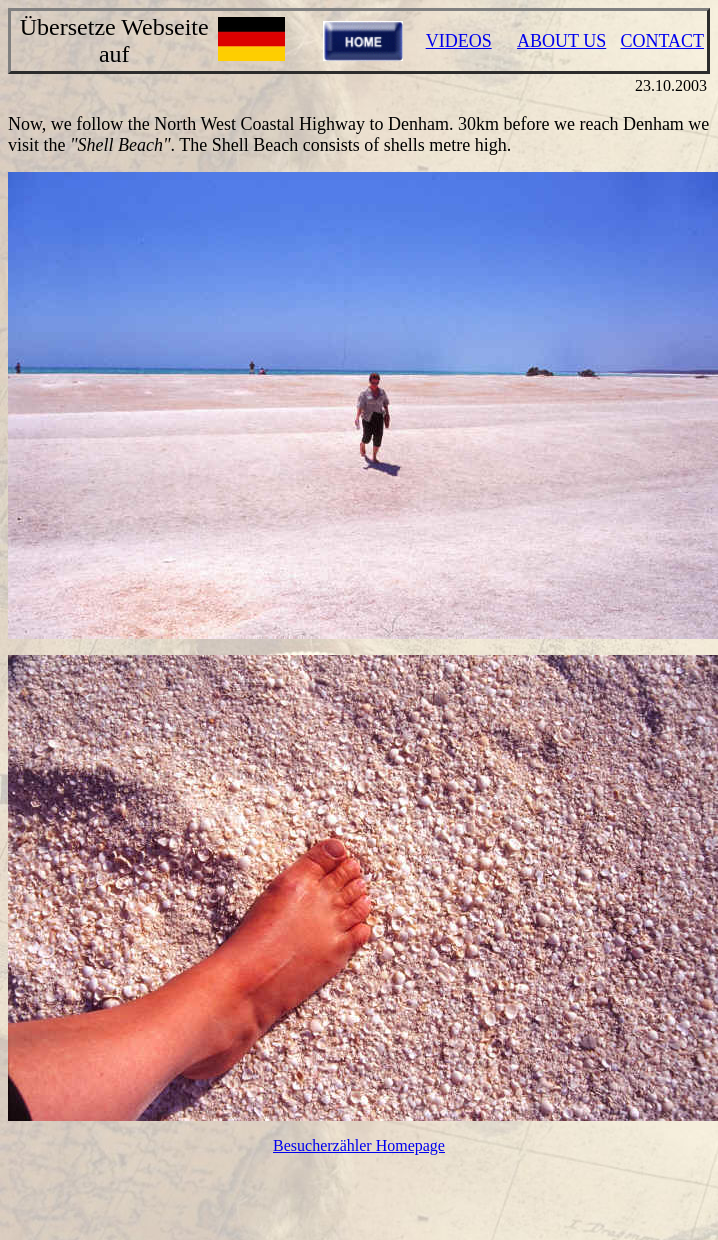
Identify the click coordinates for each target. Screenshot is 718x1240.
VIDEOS (459, 41)
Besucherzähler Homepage (359, 1145)
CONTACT (662, 41)
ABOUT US (561, 41)
